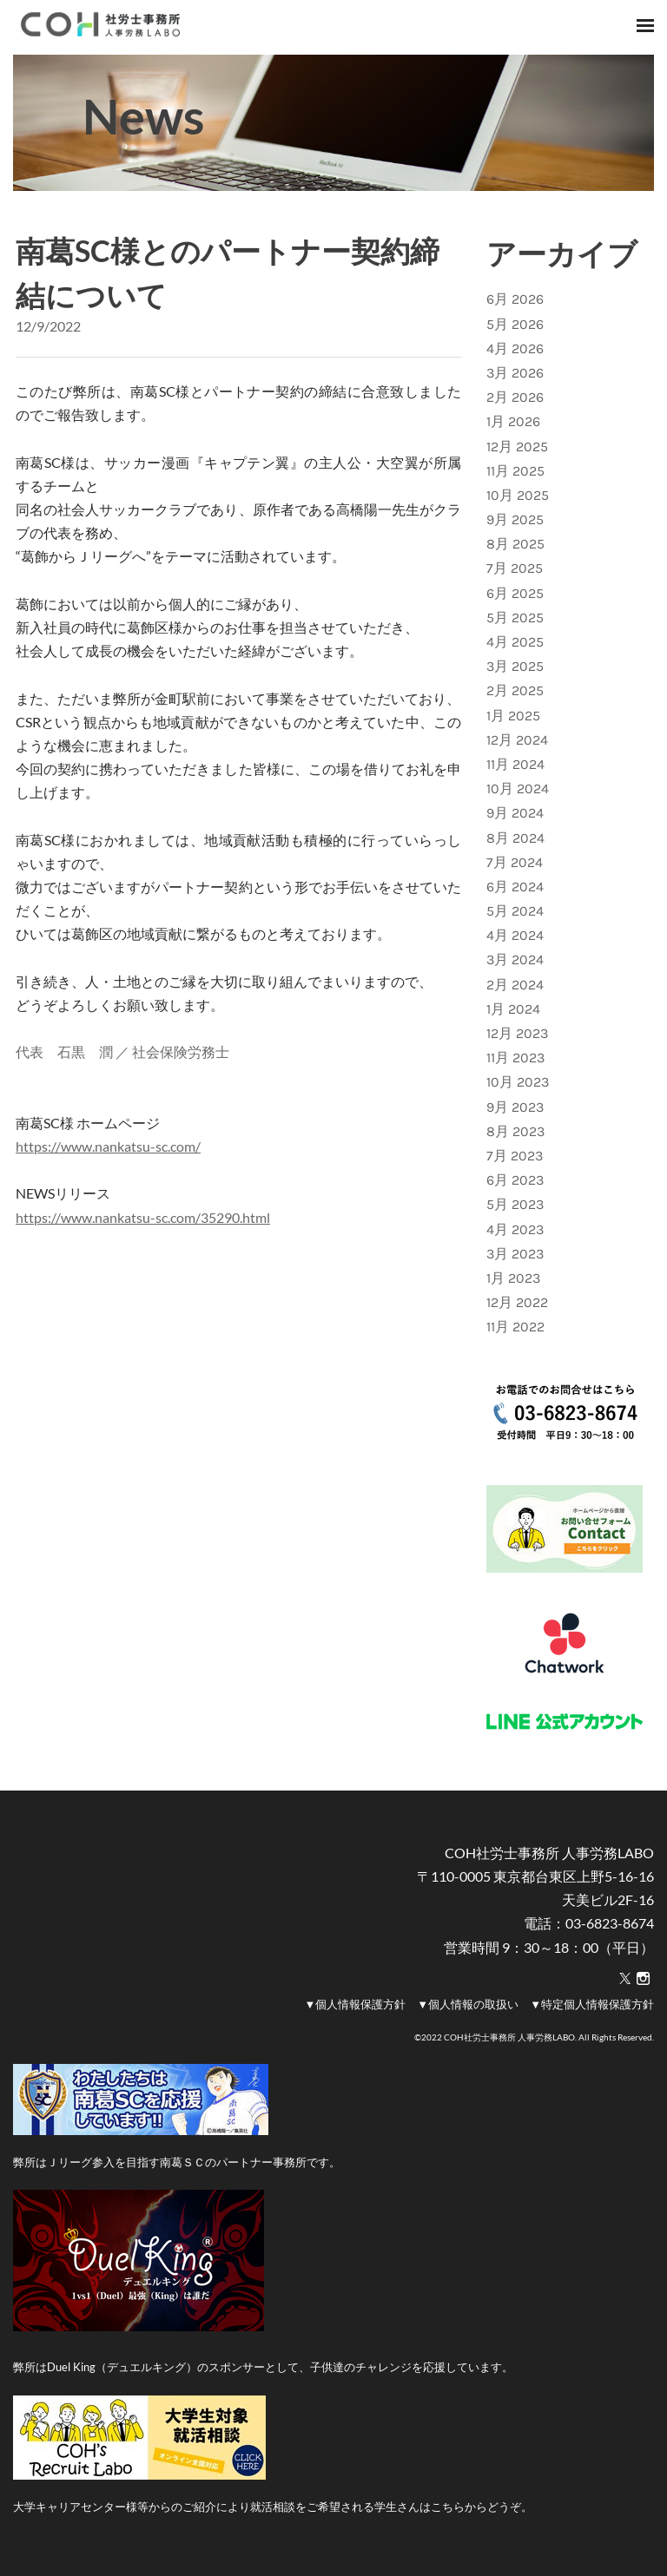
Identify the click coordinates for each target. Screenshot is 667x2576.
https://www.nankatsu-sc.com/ (108, 1146)
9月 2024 (515, 813)
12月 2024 (517, 740)
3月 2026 (515, 373)
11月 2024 (515, 764)
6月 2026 (515, 299)
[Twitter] (624, 1979)
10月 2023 (517, 1082)
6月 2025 (515, 593)
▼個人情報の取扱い (467, 2004)
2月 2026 (515, 397)
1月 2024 (513, 1009)
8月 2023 (515, 1131)
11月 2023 (515, 1057)
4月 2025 (515, 642)
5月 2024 (515, 911)
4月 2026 (515, 348)
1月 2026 (513, 421)
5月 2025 (515, 617)
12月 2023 (517, 1033)
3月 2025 (515, 666)
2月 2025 (515, 690)
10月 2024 (517, 788)
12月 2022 (517, 1302)
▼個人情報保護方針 (355, 2004)
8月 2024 (515, 838)
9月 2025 (515, 519)
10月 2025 (517, 495)
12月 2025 (517, 446)
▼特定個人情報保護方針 (592, 2004)
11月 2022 (515, 1326)
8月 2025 (515, 544)
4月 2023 (515, 1229)
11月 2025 (515, 471)
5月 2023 (515, 1204)
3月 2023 (515, 1253)
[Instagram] (643, 1979)
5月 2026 (515, 324)
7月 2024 (514, 862)
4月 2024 (515, 935)
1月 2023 (513, 1278)
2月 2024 (515, 984)
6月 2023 (515, 1180)
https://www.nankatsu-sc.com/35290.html (143, 1217)
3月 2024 (515, 959)
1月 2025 (513, 715)
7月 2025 (514, 568)
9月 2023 (515, 1107)
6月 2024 (515, 886)
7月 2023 (514, 1155)
